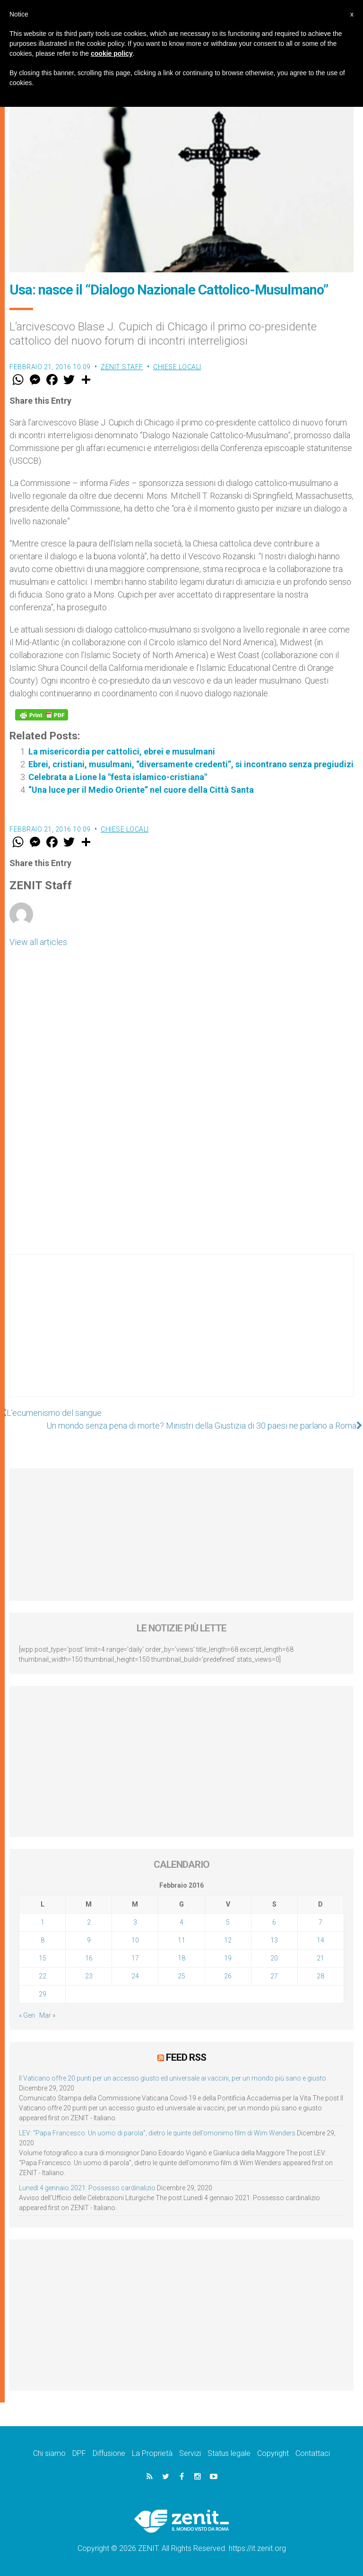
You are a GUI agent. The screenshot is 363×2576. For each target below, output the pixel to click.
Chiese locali (177, 367)
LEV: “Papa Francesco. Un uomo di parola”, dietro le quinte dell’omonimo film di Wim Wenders (157, 2133)
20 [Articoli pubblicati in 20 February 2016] (274, 1958)
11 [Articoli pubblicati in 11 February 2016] (181, 1940)
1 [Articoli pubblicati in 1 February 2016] (42, 1922)
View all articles (38, 942)
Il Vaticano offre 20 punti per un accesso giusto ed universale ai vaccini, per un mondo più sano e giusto (172, 2078)
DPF (79, 2453)
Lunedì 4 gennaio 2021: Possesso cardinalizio (87, 2188)
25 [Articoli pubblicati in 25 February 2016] (181, 1976)
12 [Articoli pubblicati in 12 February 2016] (228, 1940)
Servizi (190, 2453)
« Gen (27, 2015)
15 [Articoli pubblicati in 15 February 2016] (42, 1958)
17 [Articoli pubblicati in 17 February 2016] (135, 1958)
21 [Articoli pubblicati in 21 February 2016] (320, 1958)
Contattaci (312, 2453)
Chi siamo (49, 2453)
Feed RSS (186, 2057)
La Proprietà (152, 2453)
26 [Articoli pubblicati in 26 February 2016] (228, 1976)
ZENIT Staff (122, 367)
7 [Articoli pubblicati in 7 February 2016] (320, 1922)
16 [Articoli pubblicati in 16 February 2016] (89, 1958)
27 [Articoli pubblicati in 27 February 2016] (274, 1976)
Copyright (273, 2453)
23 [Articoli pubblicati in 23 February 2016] (89, 1976)
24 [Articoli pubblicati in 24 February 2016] (135, 1976)
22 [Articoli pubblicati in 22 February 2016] (42, 1976)
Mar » (47, 2015)
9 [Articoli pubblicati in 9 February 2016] (89, 1940)
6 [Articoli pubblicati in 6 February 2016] (274, 1922)
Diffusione (109, 2453)
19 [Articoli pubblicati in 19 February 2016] (228, 1958)
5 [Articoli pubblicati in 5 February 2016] (228, 1922)
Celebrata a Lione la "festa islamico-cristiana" (117, 777)
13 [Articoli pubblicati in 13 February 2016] (274, 1940)
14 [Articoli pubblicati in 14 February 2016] (320, 1940)
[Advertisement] (181, 1335)
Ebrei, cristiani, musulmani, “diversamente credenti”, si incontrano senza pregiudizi (191, 764)
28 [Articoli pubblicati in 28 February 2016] (320, 1976)
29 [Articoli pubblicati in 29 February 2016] (42, 1994)
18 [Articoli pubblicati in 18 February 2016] (181, 1958)
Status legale (229, 2453)
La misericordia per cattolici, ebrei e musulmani (121, 751)
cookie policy (112, 53)
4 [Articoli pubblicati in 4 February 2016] (181, 1922)
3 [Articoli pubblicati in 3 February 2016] (135, 1922)
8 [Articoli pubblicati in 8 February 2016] (42, 1940)
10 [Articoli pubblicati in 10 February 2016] (135, 1940)
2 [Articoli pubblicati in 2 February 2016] (89, 1922)
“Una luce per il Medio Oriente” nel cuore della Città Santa (141, 790)
